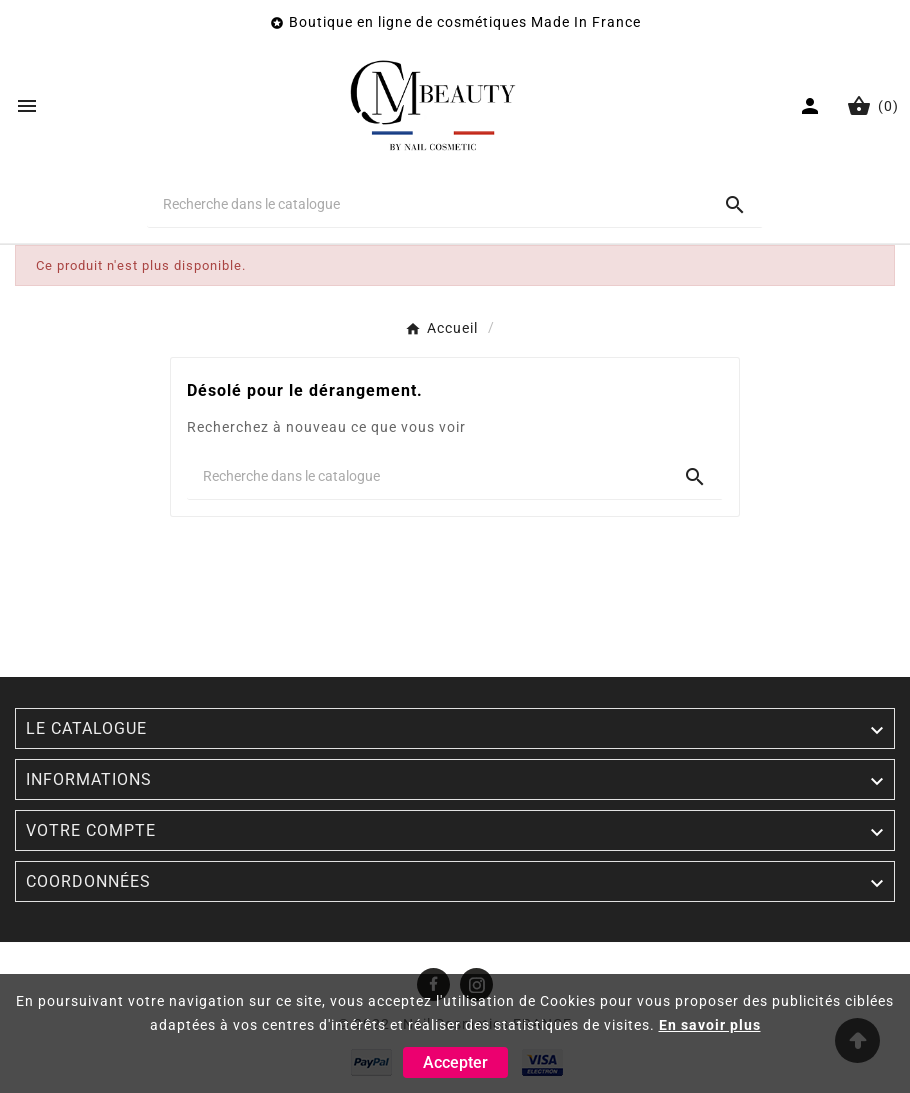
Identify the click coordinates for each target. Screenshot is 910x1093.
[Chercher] (427, 204)
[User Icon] (812, 106)
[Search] (735, 205)
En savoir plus (710, 1025)
